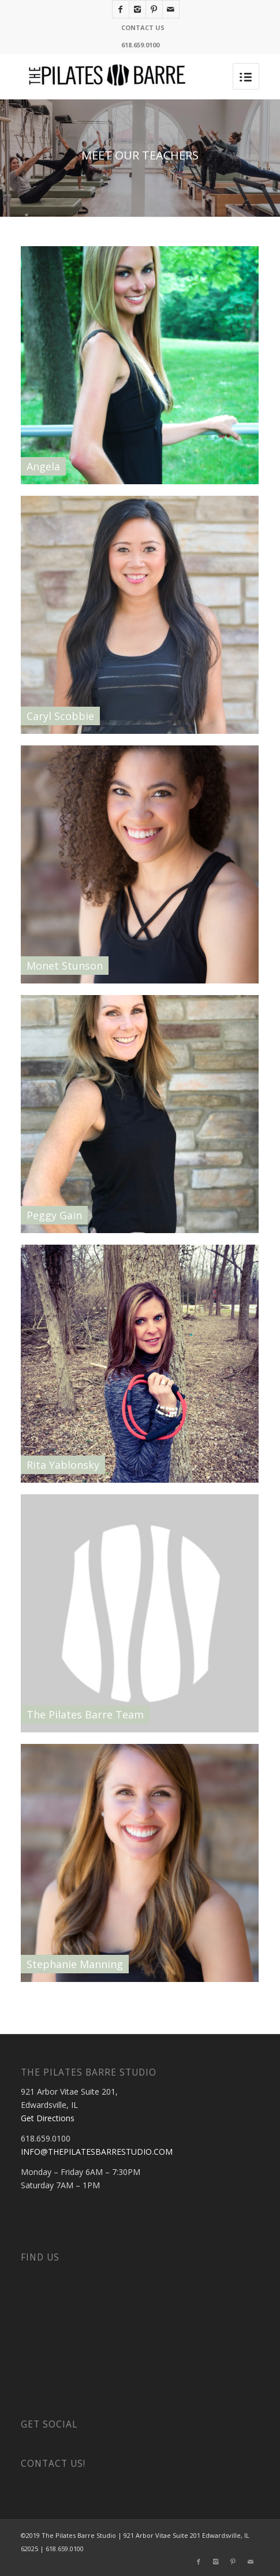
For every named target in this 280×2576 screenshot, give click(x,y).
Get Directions (47, 2118)
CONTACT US (143, 27)
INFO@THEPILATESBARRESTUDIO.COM (97, 2151)
